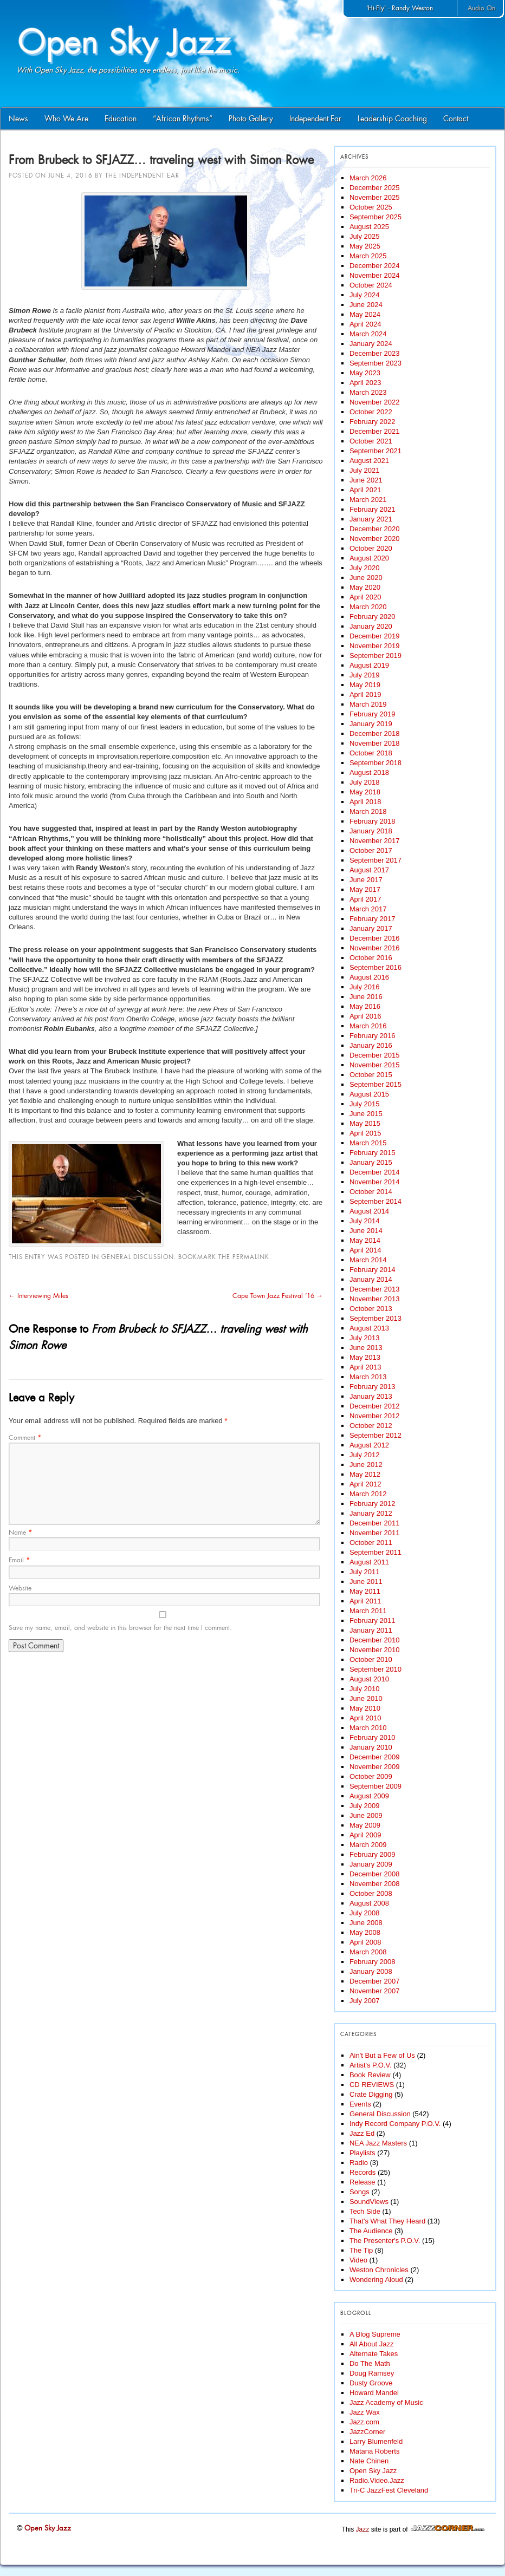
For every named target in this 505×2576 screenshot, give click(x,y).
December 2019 (374, 636)
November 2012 (374, 1416)
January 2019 (370, 724)
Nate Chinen (369, 2461)
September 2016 (375, 967)
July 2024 (364, 295)
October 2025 (370, 207)
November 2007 (374, 1991)
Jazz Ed (361, 2133)
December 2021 (374, 431)
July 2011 (364, 1572)
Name (20, 1532)
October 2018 (370, 753)
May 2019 (364, 685)
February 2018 (372, 821)
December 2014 (374, 1172)
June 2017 (366, 880)
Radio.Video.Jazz (376, 2480)
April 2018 (365, 802)
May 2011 (364, 1591)
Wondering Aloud (376, 2279)
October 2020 (370, 548)
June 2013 (366, 1348)
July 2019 (364, 675)
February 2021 (372, 509)
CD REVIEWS (371, 2085)
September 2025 (375, 217)
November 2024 (374, 275)
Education (121, 118)
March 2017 (368, 909)
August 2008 (369, 1903)
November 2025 (374, 197)
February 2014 (372, 1270)
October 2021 (370, 441)
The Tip (361, 2250)
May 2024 (364, 314)
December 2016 (374, 938)
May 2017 (364, 889)
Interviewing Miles (38, 1296)
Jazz (363, 2529)
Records (362, 2172)
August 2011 (369, 1562)
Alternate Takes (373, 2354)
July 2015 (364, 1104)
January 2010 (370, 1747)
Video (358, 2260)
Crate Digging (371, 2094)
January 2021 (370, 519)
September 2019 (375, 655)
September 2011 (375, 1552)
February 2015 (372, 1153)
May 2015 (364, 1123)
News (18, 118)
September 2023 (375, 363)
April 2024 (365, 324)
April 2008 (365, 1942)
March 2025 (368, 256)
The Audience (371, 2231)
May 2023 (364, 373)
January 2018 (370, 831)
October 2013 (370, 1309)
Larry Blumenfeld (376, 2441)
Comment (25, 1437)
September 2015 (375, 1084)
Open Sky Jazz (373, 2471)
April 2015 (365, 1133)
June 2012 (366, 1464)
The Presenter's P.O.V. (384, 2240)
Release (362, 2182)
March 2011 (368, 1611)
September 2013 (375, 1318)
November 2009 (374, 1767)
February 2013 (372, 1386)
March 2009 (368, 1845)
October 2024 (370, 285)
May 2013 (364, 1357)
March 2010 (368, 1728)
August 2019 (369, 665)
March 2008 (368, 1952)
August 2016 (369, 977)
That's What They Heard (387, 2221)
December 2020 (374, 529)
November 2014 (374, 1182)
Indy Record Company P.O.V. (395, 2124)
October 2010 (370, 1659)
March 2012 (368, 1494)
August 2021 (369, 460)
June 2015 (366, 1114)
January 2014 (370, 1279)
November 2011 (374, 1533)
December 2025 (374, 188)
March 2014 (368, 1260)
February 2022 (372, 422)
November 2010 (374, 1650)
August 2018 (369, 772)
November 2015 (374, 1065)
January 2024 (370, 344)
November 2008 (374, 1884)
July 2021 (364, 470)
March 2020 (368, 607)
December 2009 (374, 1757)
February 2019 (372, 714)
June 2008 (366, 1923)
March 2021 (368, 499)
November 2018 (374, 743)
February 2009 (372, 1854)
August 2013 (369, 1328)
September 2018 (375, 763)
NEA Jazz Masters (378, 2143)
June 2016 (366, 997)
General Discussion (137, 1257)
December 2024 (374, 266)
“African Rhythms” (182, 118)
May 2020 (364, 587)
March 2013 (368, 1377)
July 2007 (364, 2001)
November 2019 (374, 646)
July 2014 (364, 1221)
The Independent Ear (142, 175)
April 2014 (365, 1250)
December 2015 (374, 1055)
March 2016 (368, 1026)
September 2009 (375, 1786)
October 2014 (370, 1192)
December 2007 (374, 1981)
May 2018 (364, 792)
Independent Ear (315, 118)
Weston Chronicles (379, 2270)
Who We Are (66, 118)
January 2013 (370, 1396)
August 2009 (369, 1796)
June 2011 (366, 1581)
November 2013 (374, 1299)
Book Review (370, 2075)
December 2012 (374, 1406)
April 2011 (365, 1601)
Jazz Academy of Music (386, 2402)
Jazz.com (364, 2422)
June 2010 (366, 1698)
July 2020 (364, 568)
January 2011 (370, 1630)
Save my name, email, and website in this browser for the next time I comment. (120, 1627)
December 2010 (374, 1640)
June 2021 (366, 480)
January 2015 (370, 1162)
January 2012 (370, 1513)
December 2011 (374, 1523)
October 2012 (370, 1425)
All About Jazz (371, 2344)
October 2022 (370, 412)
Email (19, 1560)
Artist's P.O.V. (370, 2065)
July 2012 (364, 1455)
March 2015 (368, 1143)
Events (360, 2104)
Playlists (362, 2153)
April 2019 (365, 694)
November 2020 (374, 538)
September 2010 (375, 1669)
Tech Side (364, 2211)
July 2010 (364, 1689)
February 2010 (372, 1737)
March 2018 (368, 811)
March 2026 (368, 178)
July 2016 (364, 987)
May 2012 (364, 1474)
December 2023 (374, 353)
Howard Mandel (374, 2393)
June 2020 (366, 577)
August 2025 (369, 227)
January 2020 (370, 626)
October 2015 (370, 1075)
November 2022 (374, 402)
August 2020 (369, 558)
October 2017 (370, 850)
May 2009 (364, 1825)
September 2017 (375, 860)
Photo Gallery (251, 118)
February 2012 (372, 1503)
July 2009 (364, 1806)
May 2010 (364, 1708)
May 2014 (364, 1240)
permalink (250, 1257)
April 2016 (365, 1016)
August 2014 (369, 1211)
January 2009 (370, 1864)
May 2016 (364, 1006)
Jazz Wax (364, 2412)
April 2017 (365, 899)
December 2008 (374, 1874)
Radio (358, 2162)
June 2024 (366, 305)
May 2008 (364, 1932)
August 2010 (369, 1679)
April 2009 (365, 1835)
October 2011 (370, 1542)
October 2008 (370, 1893)
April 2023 (365, 383)
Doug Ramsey (371, 2373)
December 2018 (374, 733)
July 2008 (364, 1913)
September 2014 (375, 1201)
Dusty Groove (370, 2383)
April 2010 (365, 1718)
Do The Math (369, 2363)
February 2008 (372, 1962)
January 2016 (370, 1045)
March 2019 (368, 704)
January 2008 (370, 1971)
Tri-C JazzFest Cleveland (388, 2490)
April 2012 (365, 1484)
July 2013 (364, 1338)
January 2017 (370, 928)
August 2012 (369, 1445)
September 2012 (375, 1435)
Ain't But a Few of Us (382, 2055)
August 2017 (369, 870)
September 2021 (375, 451)
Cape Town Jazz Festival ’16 (277, 1296)
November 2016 (374, 948)
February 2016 (372, 1036)
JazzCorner (367, 2432)
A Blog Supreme (374, 2334)
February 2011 (372, 1620)
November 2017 (374, 841)
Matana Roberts (374, 2451)
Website (20, 1588)
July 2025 (364, 236)
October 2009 (370, 1776)
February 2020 (372, 616)
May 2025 (364, 246)
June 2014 (366, 1231)
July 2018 (364, 782)
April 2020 (365, 597)
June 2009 (366, 1815)
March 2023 (368, 392)
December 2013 (374, 1289)
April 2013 (365, 1367)
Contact (455, 118)
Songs (359, 2192)
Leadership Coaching (392, 118)
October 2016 (370, 958)
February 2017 (372, 919)
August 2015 (369, 1094)
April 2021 (365, 490)
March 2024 (368, 334)
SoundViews (369, 2201)
